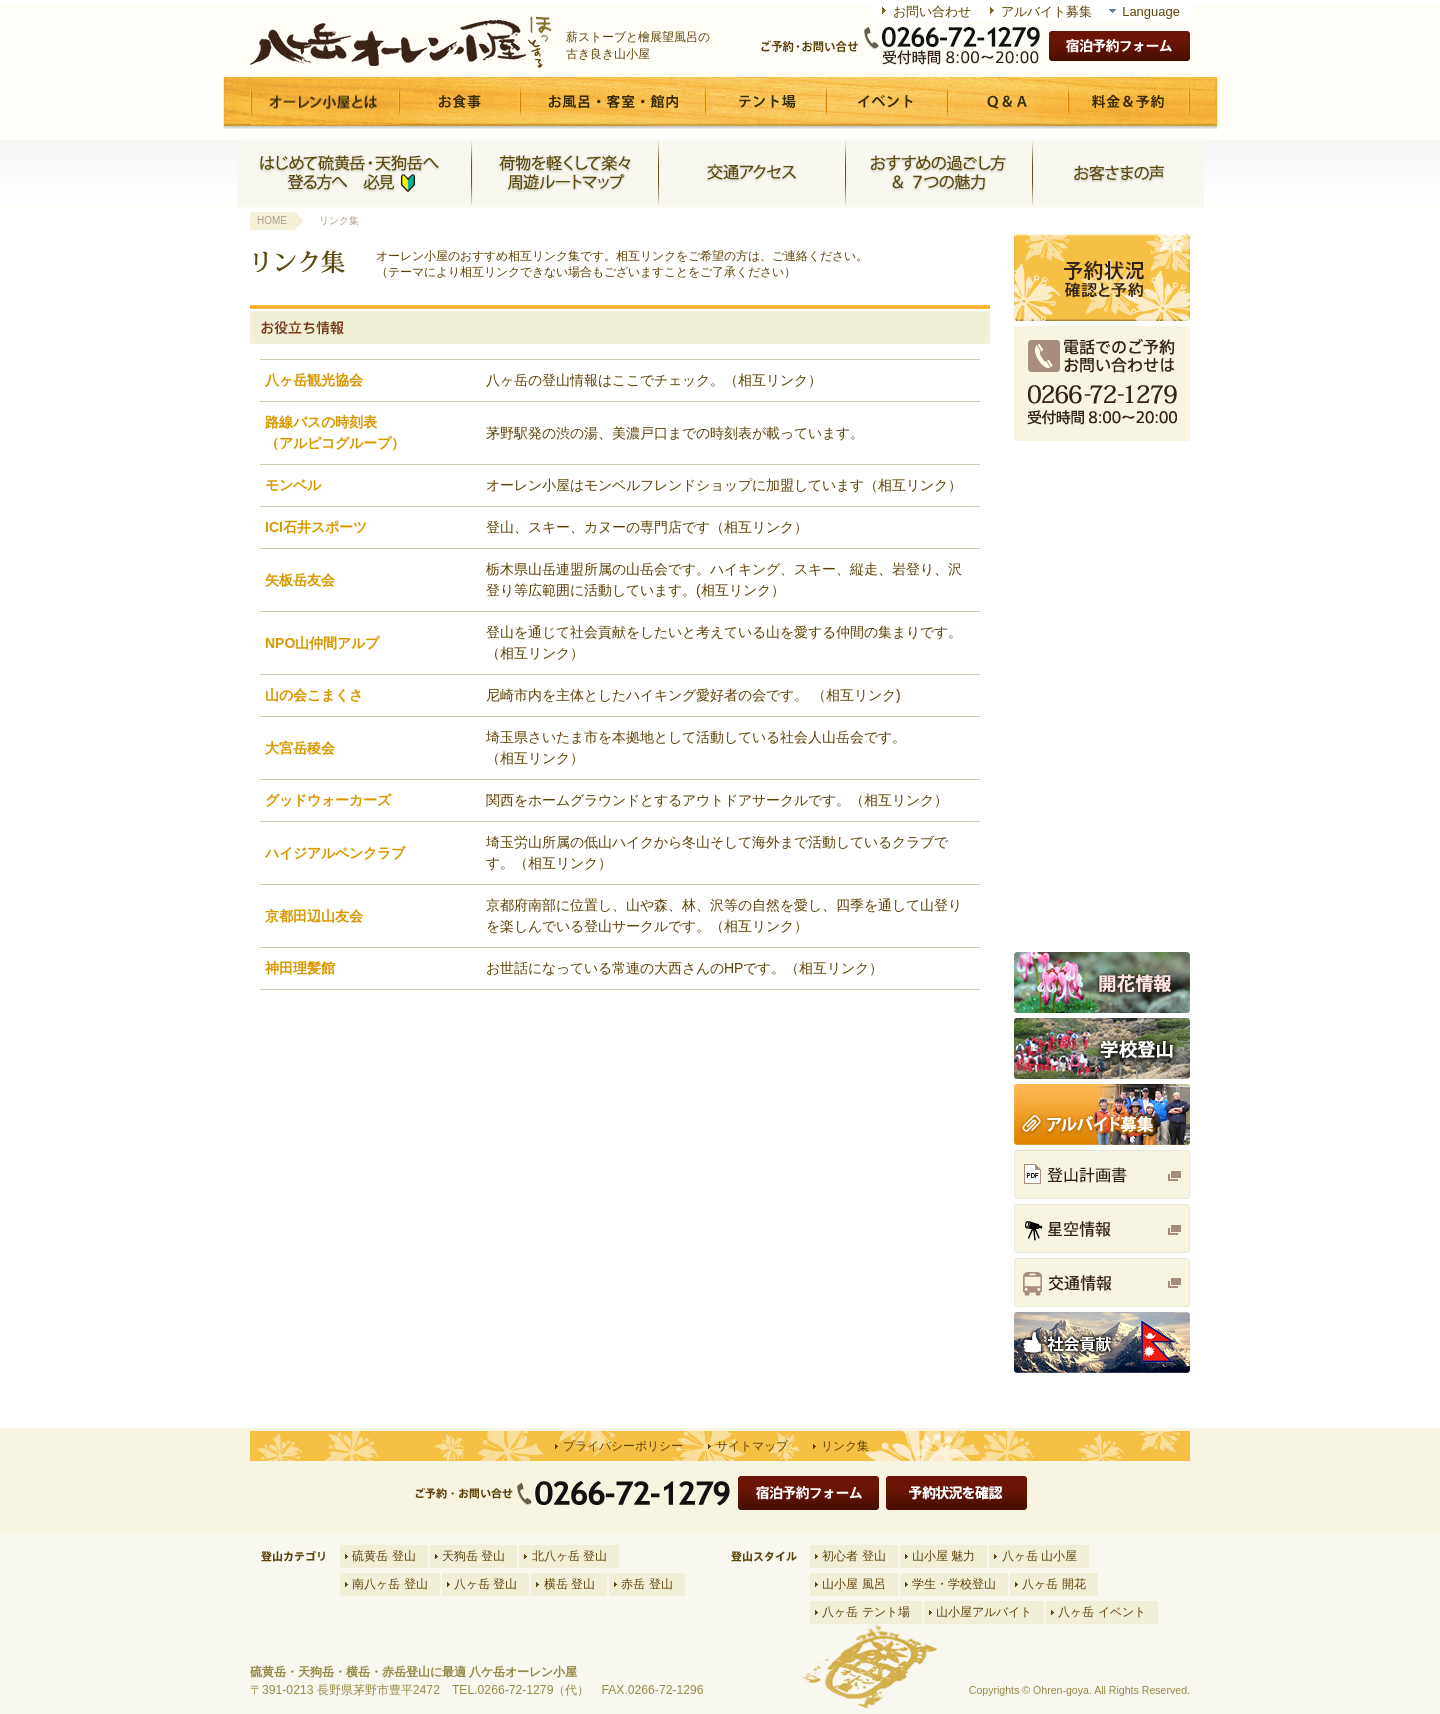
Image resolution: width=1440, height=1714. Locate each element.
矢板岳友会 (300, 580)
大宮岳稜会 (300, 748)
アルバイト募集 (1046, 11)
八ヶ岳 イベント (1101, 1612)
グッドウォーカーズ (328, 800)
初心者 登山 (853, 1556)
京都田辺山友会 (314, 916)
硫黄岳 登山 (383, 1556)
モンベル (293, 485)
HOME (272, 220)
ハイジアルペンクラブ (335, 853)
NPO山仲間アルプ (322, 643)
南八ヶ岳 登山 (389, 1584)
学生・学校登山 (954, 1584)
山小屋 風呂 (853, 1584)
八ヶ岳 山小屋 (1039, 1556)
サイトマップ (752, 1446)
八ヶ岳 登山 (485, 1584)
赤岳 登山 (646, 1584)
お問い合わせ (932, 11)
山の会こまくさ (314, 695)
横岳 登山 (569, 1584)
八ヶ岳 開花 (1053, 1584)
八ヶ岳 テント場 (865, 1612)
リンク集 (845, 1446)
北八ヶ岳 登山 (569, 1556)
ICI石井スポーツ (316, 527)
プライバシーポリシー (623, 1446)
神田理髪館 (300, 968)
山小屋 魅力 (943, 1556)
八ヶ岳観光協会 (314, 380)
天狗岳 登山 (473, 1556)
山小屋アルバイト (984, 1612)
